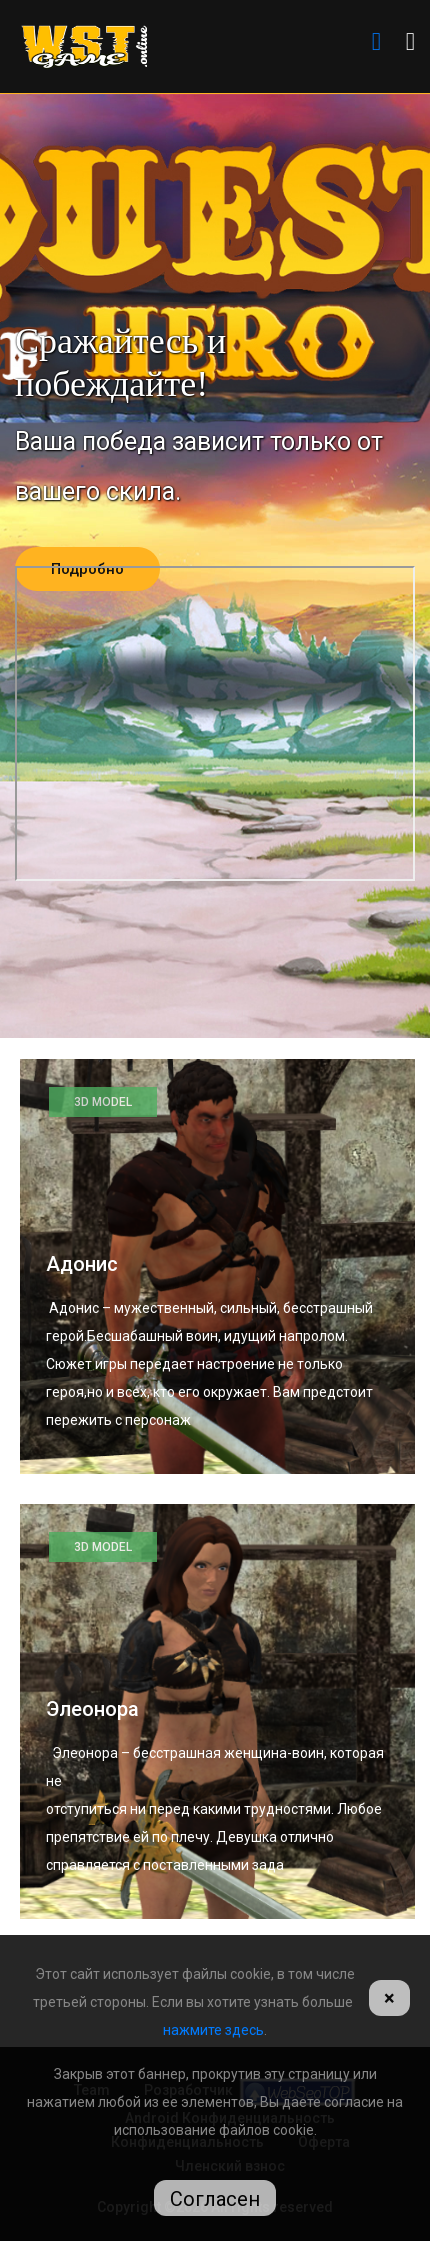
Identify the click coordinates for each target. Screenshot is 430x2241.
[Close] (389, 1998)
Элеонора (92, 1709)
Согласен (215, 2199)
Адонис (82, 1264)
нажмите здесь (213, 2030)
